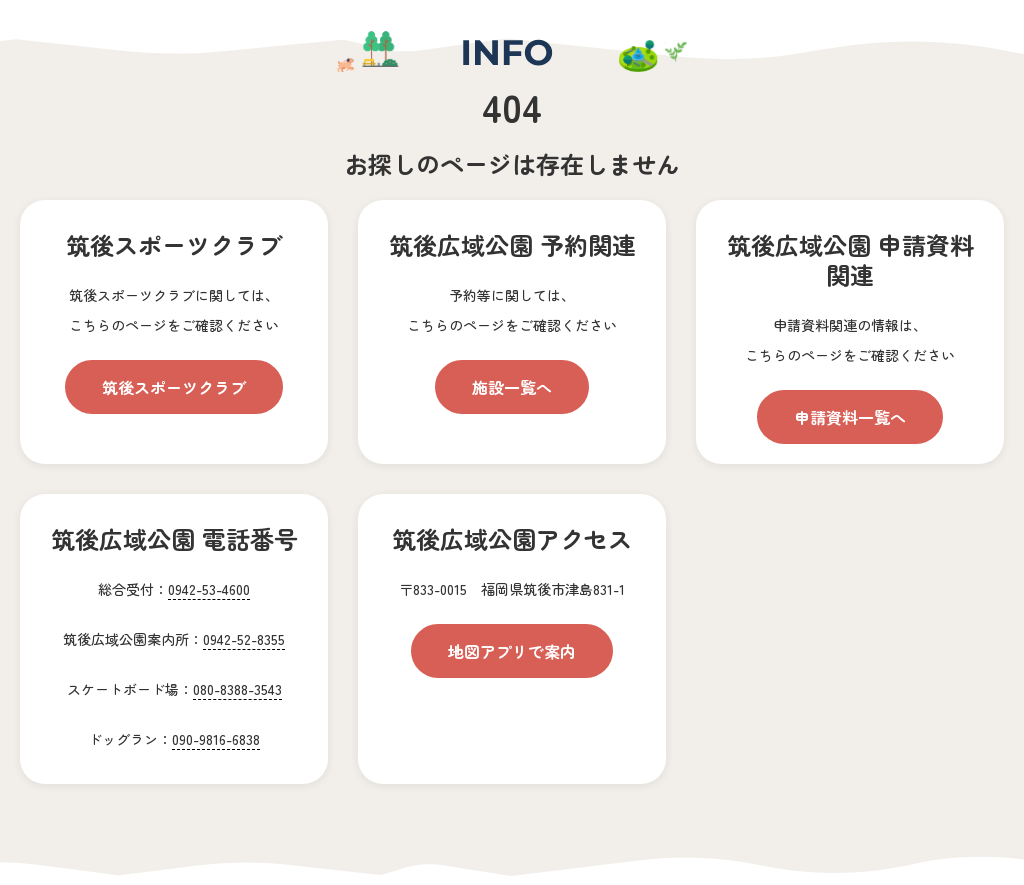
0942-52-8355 (244, 639)
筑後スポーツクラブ (174, 387)
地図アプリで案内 (512, 651)
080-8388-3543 (237, 689)
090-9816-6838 (216, 739)
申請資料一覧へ (850, 417)
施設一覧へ (512, 387)
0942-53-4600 (209, 589)
